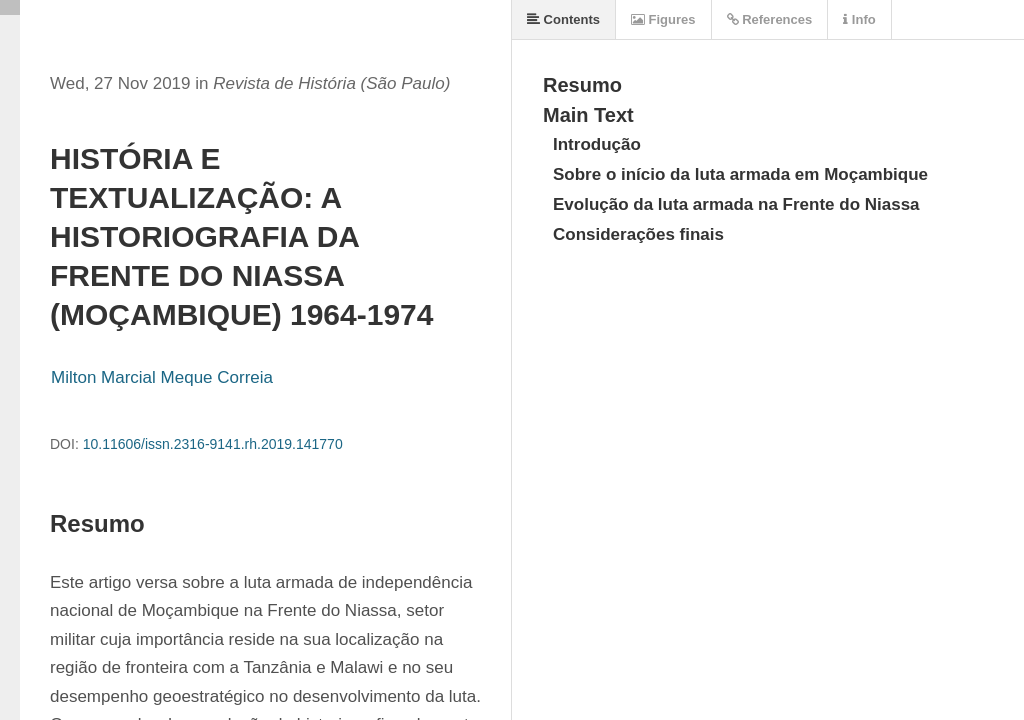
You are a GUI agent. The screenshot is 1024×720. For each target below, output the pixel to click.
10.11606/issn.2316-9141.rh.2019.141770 (213, 444)
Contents (563, 19)
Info (859, 19)
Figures (663, 19)
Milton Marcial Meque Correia (162, 377)
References (770, 19)
